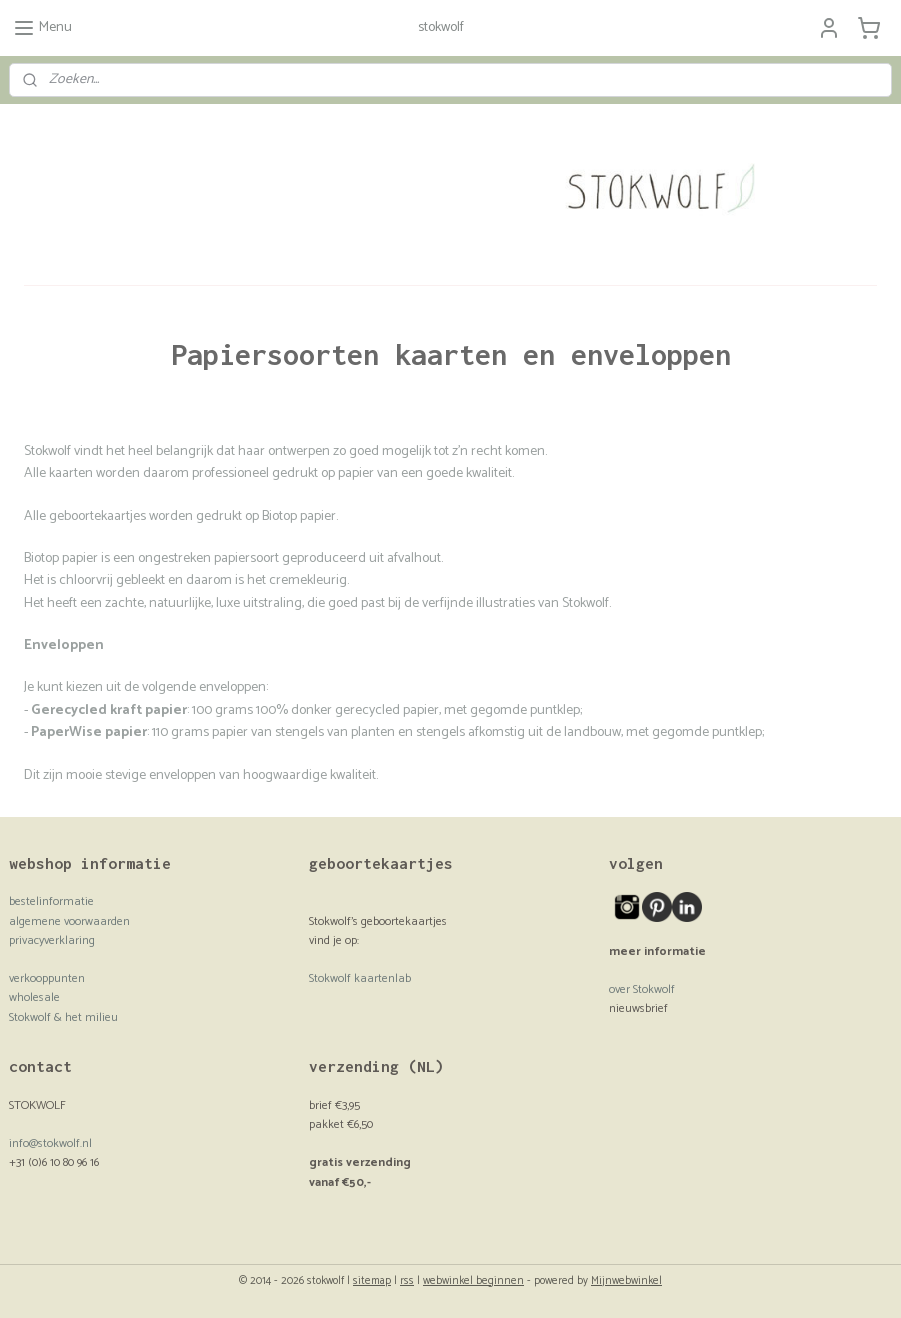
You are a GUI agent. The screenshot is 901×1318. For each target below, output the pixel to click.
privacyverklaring (52, 940)
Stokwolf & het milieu (63, 1017)
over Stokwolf (642, 989)
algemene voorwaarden (69, 921)
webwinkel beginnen (473, 1281)
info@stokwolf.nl (50, 1143)
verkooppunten (47, 978)
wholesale (34, 997)
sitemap (372, 1281)
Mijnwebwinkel (626, 1281)
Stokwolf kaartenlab (360, 978)
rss (407, 1281)
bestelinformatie (51, 901)
